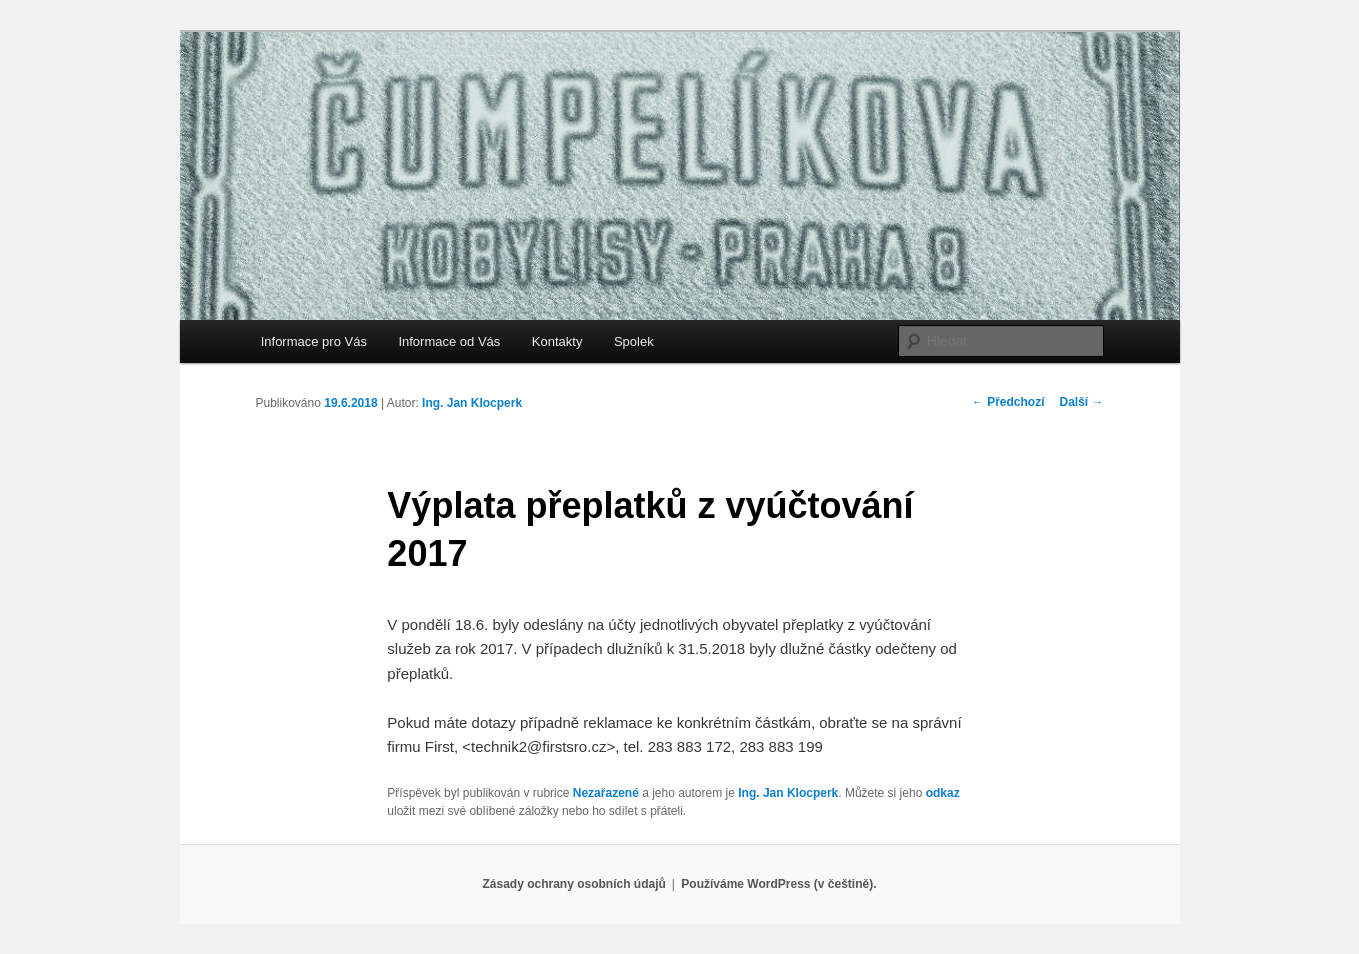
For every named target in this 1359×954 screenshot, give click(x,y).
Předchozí (1008, 402)
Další (1081, 402)
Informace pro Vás (314, 341)
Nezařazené (606, 793)
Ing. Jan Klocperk (472, 403)
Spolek (634, 341)
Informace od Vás (449, 341)
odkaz (943, 793)
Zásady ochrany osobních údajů (573, 884)
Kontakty (557, 341)
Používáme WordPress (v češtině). (778, 884)
